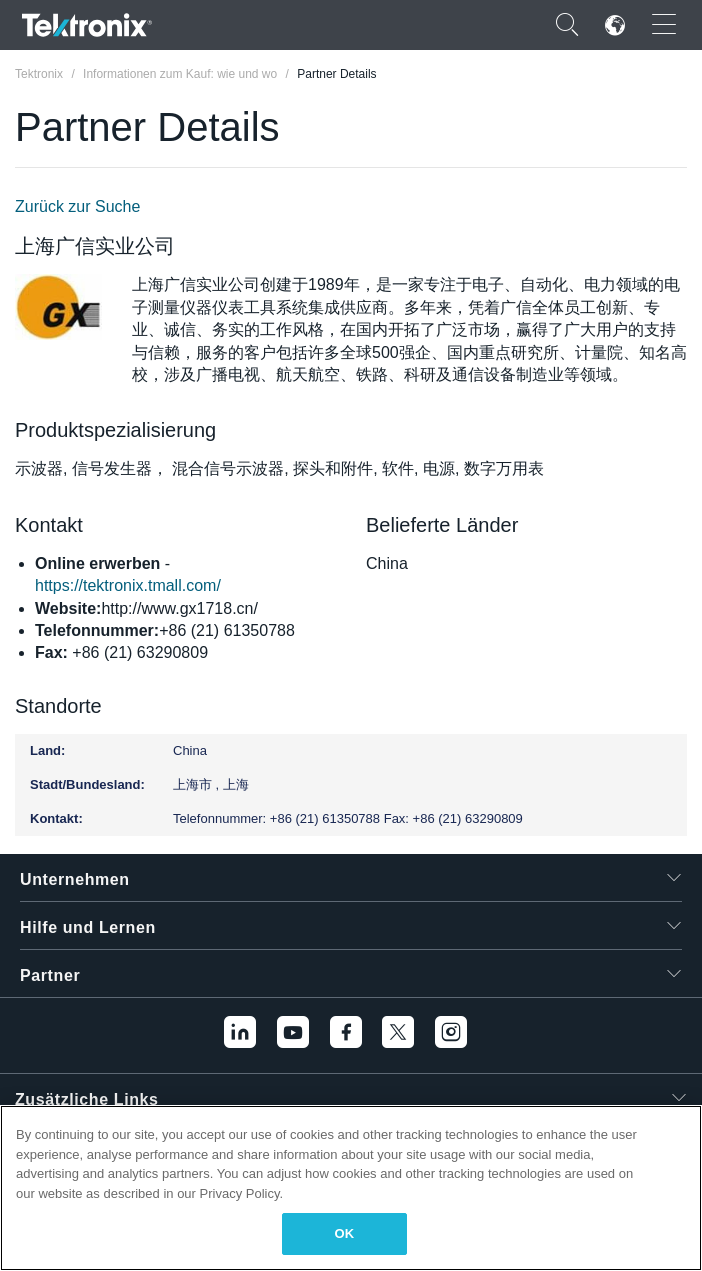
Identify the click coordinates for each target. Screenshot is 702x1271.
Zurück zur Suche (77, 206)
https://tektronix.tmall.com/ (128, 585)
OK (345, 1233)
